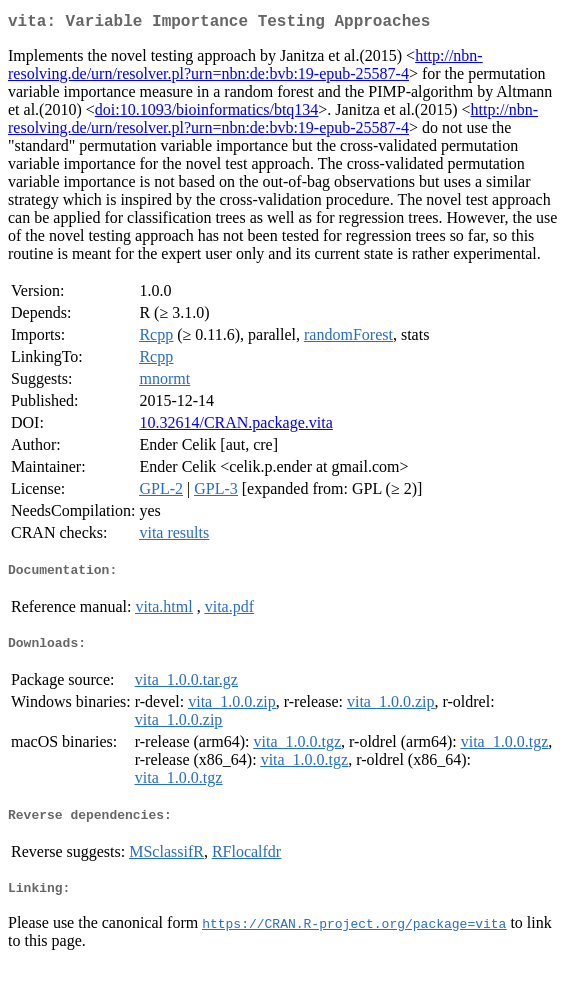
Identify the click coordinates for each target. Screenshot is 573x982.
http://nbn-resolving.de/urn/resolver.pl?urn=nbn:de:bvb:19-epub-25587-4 (245, 68)
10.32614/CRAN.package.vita (235, 426)
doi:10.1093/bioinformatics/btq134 (207, 113)
